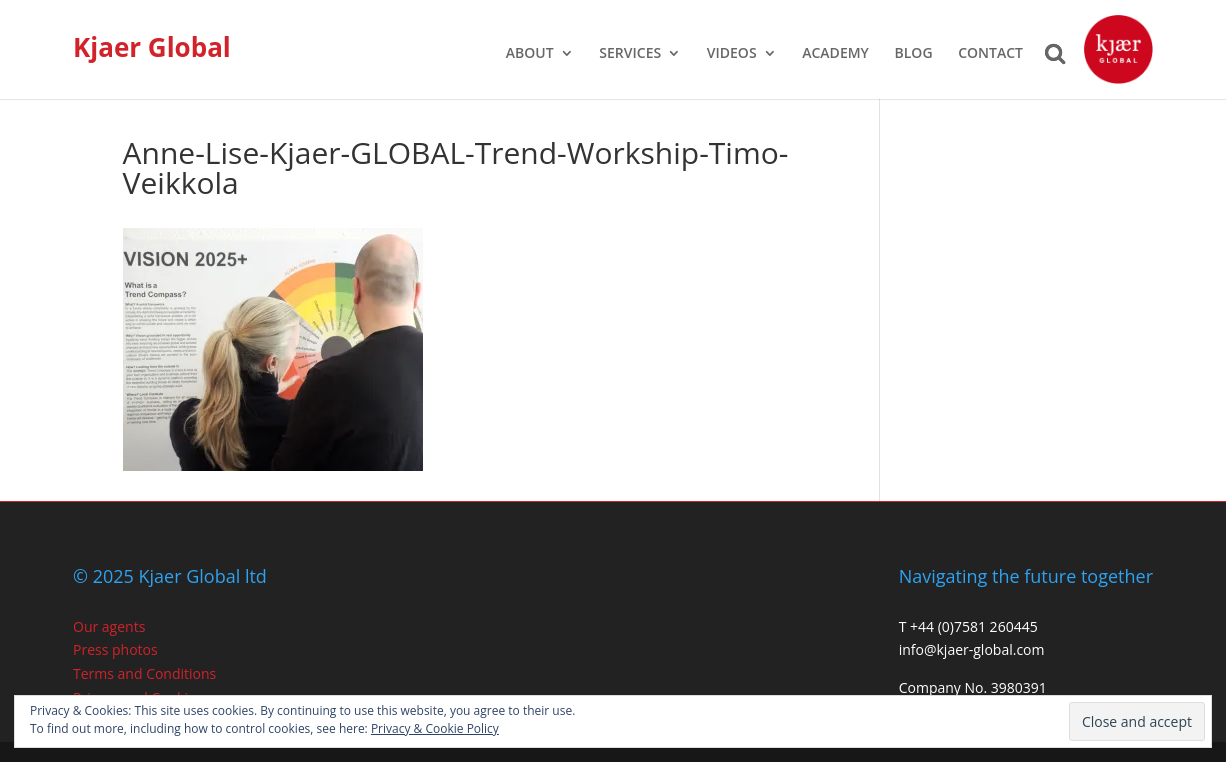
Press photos (115, 649)
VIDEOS (732, 54)
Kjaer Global (152, 47)
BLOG (914, 54)
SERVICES (630, 54)
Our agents (109, 626)
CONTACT (990, 54)
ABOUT (530, 54)
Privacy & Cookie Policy (435, 728)
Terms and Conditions (144, 673)
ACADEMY (835, 54)
